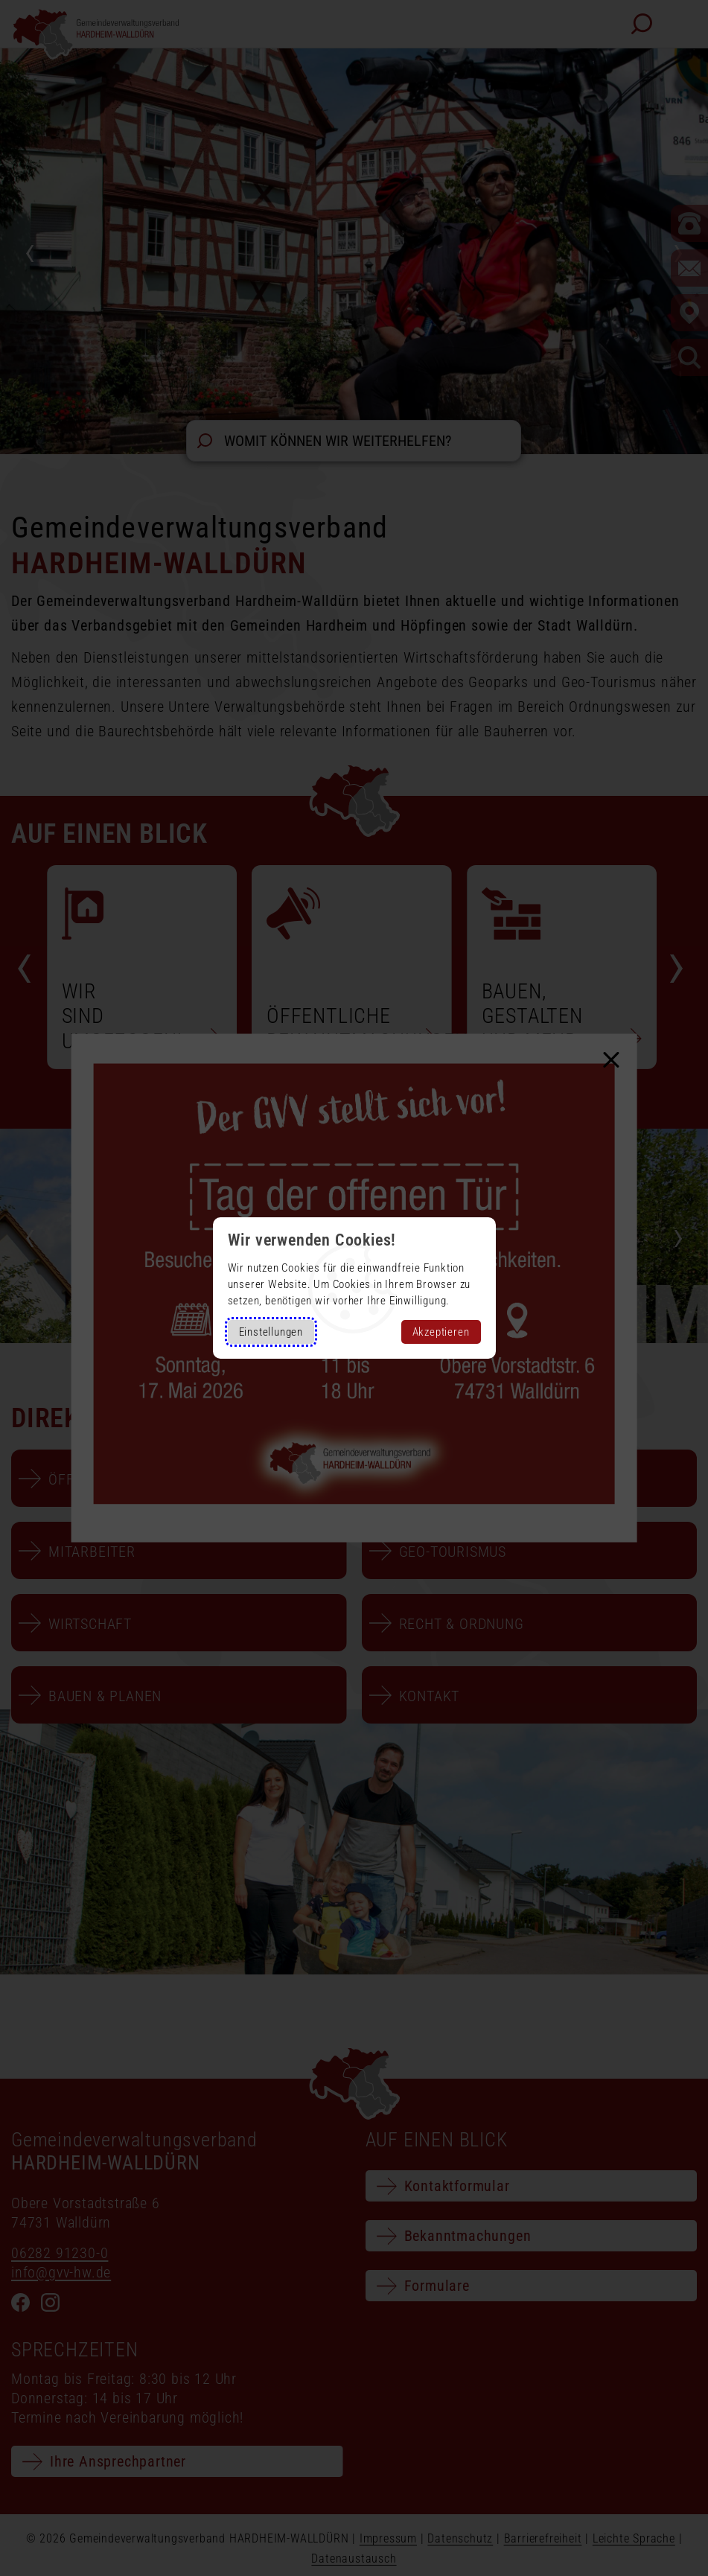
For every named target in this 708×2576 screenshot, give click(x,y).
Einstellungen (271, 1332)
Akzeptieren (441, 1332)
